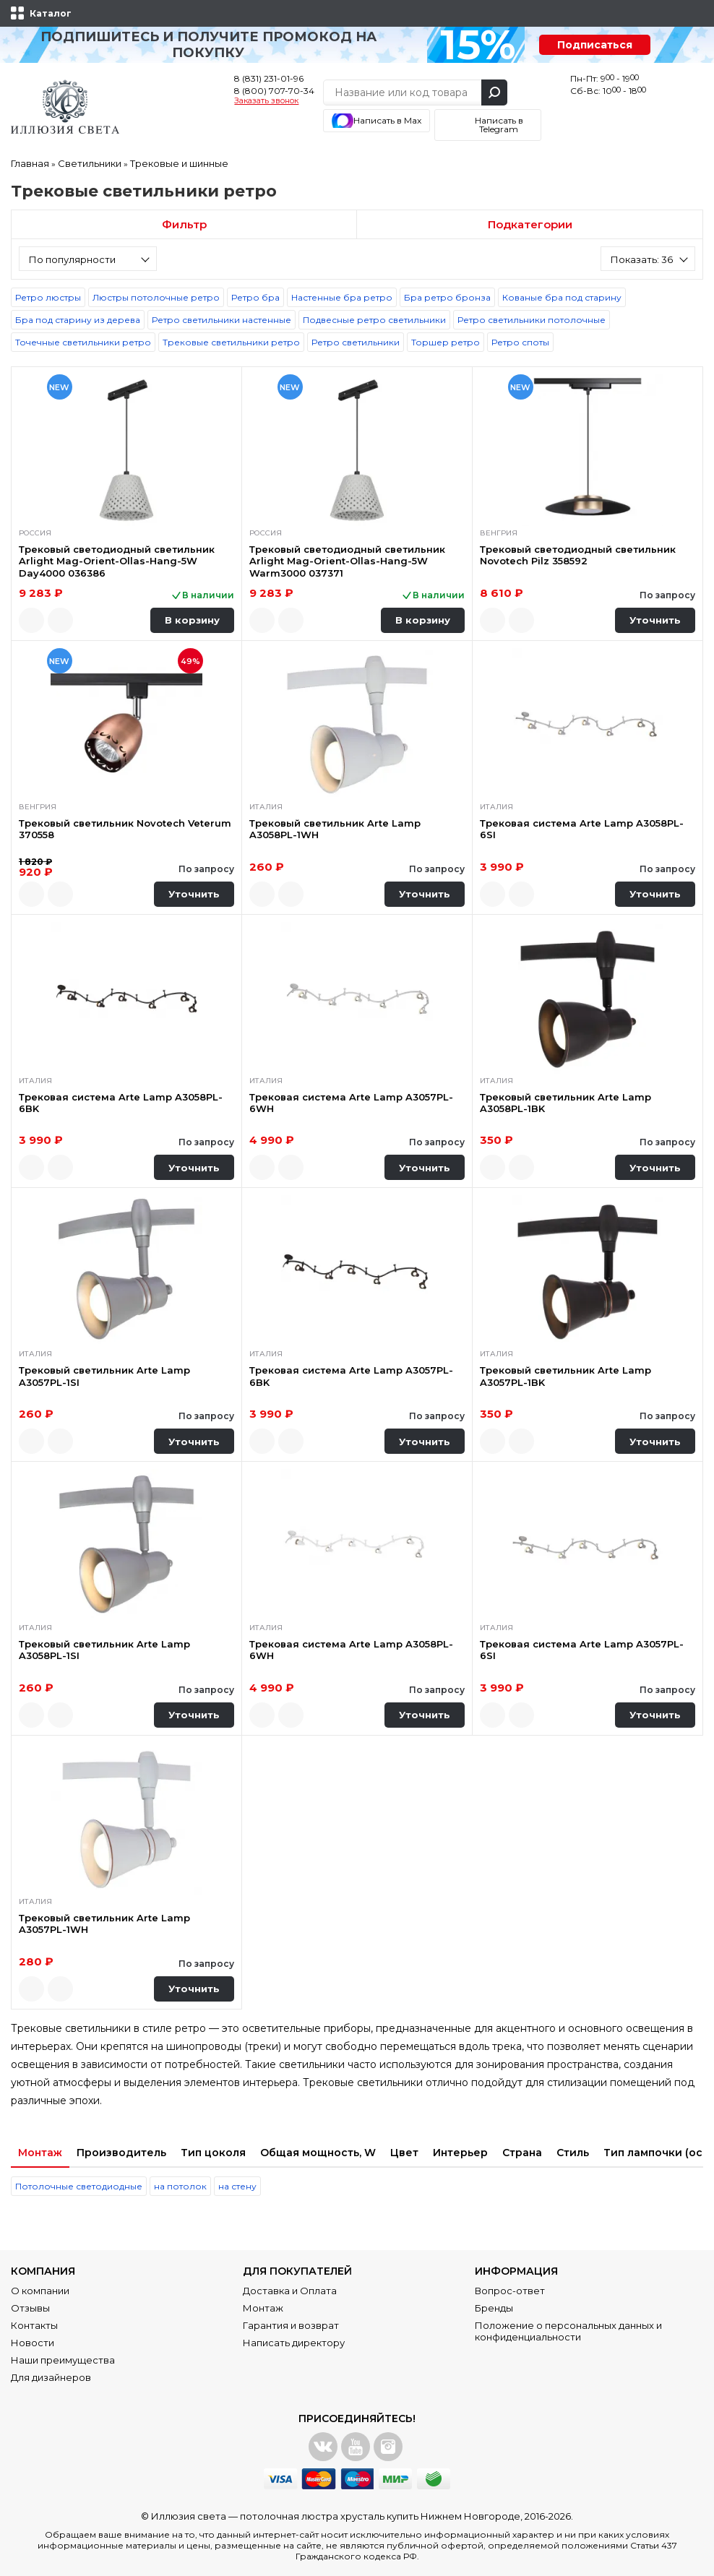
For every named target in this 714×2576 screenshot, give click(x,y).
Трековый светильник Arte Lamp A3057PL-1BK (565, 1375)
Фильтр (184, 224)
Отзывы (30, 2308)
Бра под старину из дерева (77, 319)
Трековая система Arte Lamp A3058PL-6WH (351, 1649)
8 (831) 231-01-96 (269, 78)
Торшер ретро (445, 342)
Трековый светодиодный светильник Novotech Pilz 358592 (578, 555)
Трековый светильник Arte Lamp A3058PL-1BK (565, 1102)
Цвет (404, 2152)
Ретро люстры (48, 297)
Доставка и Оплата (290, 2290)
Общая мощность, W (318, 2152)
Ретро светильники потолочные (531, 319)
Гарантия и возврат (291, 2325)
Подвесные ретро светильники (374, 319)
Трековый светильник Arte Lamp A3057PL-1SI (104, 1375)
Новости (32, 2342)
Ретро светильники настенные (221, 319)
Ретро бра (255, 297)
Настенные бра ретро (341, 297)
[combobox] (88, 258)
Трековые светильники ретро (231, 342)
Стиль (572, 2152)
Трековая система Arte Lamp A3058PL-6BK (121, 1102)
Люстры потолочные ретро (156, 297)
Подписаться (594, 44)
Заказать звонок (266, 101)
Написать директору (294, 2342)
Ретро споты (520, 342)
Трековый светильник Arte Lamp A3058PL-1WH (335, 828)
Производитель (121, 2152)
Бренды (494, 2308)
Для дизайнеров (51, 2377)
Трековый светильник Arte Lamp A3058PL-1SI (104, 1649)
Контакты (34, 2325)
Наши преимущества (63, 2360)
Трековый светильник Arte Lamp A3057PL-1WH (104, 1923)
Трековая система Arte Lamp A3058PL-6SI (582, 828)
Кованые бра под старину (561, 297)
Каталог (51, 13)
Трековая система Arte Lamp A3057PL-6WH (351, 1102)
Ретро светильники (355, 342)
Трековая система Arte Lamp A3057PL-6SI (582, 1649)
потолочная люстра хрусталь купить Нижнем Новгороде (380, 2516)
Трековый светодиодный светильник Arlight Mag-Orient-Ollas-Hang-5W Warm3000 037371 (347, 561)
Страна (522, 2152)
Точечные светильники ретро (83, 342)
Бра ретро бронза (447, 297)
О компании (40, 2290)
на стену (237, 2186)
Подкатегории (530, 224)
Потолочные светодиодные (78, 2186)
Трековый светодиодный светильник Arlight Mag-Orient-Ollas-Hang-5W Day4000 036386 (117, 561)
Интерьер (460, 2152)
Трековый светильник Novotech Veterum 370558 (125, 828)
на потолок (180, 2186)
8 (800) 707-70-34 (274, 90)
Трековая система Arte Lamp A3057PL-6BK (351, 1375)
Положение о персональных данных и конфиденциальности (568, 2331)
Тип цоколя (213, 2152)
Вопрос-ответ (510, 2290)
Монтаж (40, 2152)
